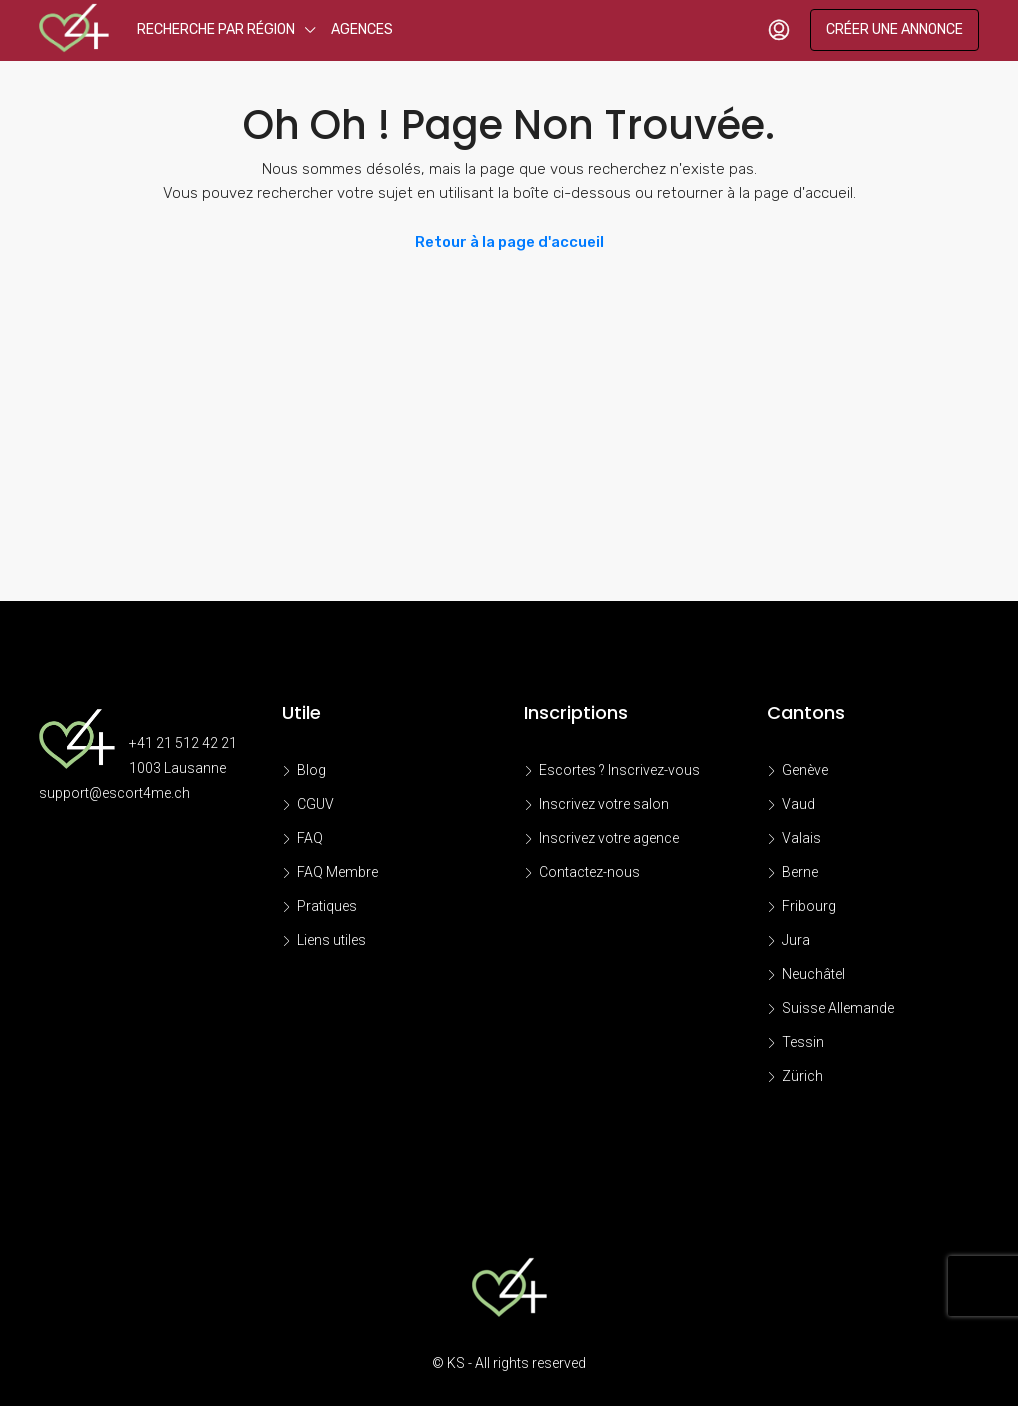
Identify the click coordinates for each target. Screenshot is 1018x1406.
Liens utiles (331, 940)
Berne (800, 872)
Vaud (798, 804)
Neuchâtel (813, 974)
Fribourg (809, 906)
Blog (311, 770)
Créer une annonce (894, 29)
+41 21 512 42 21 (183, 743)
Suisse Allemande (838, 1008)
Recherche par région (216, 29)
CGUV (315, 804)
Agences (362, 29)
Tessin (803, 1042)
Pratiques (327, 906)
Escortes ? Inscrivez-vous (619, 770)
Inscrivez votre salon (604, 804)
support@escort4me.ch (114, 793)
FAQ (310, 838)
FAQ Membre (337, 872)
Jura (796, 940)
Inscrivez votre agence (609, 838)
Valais (801, 838)
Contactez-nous (589, 872)
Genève (805, 770)
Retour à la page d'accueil (509, 242)
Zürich (802, 1076)
